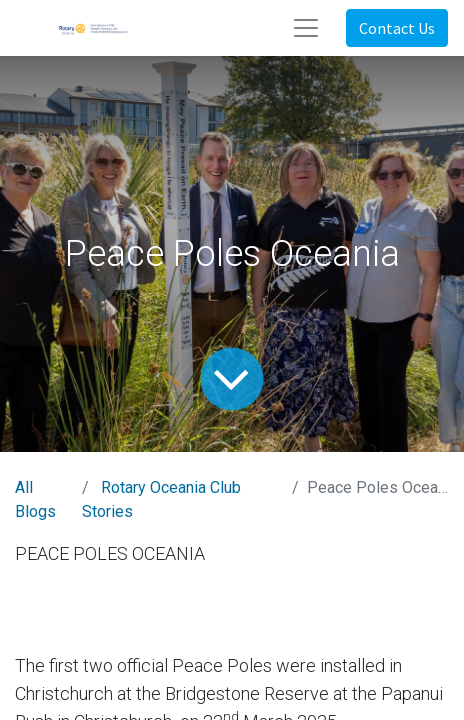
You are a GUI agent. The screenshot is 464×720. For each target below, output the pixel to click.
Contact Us (397, 28)
